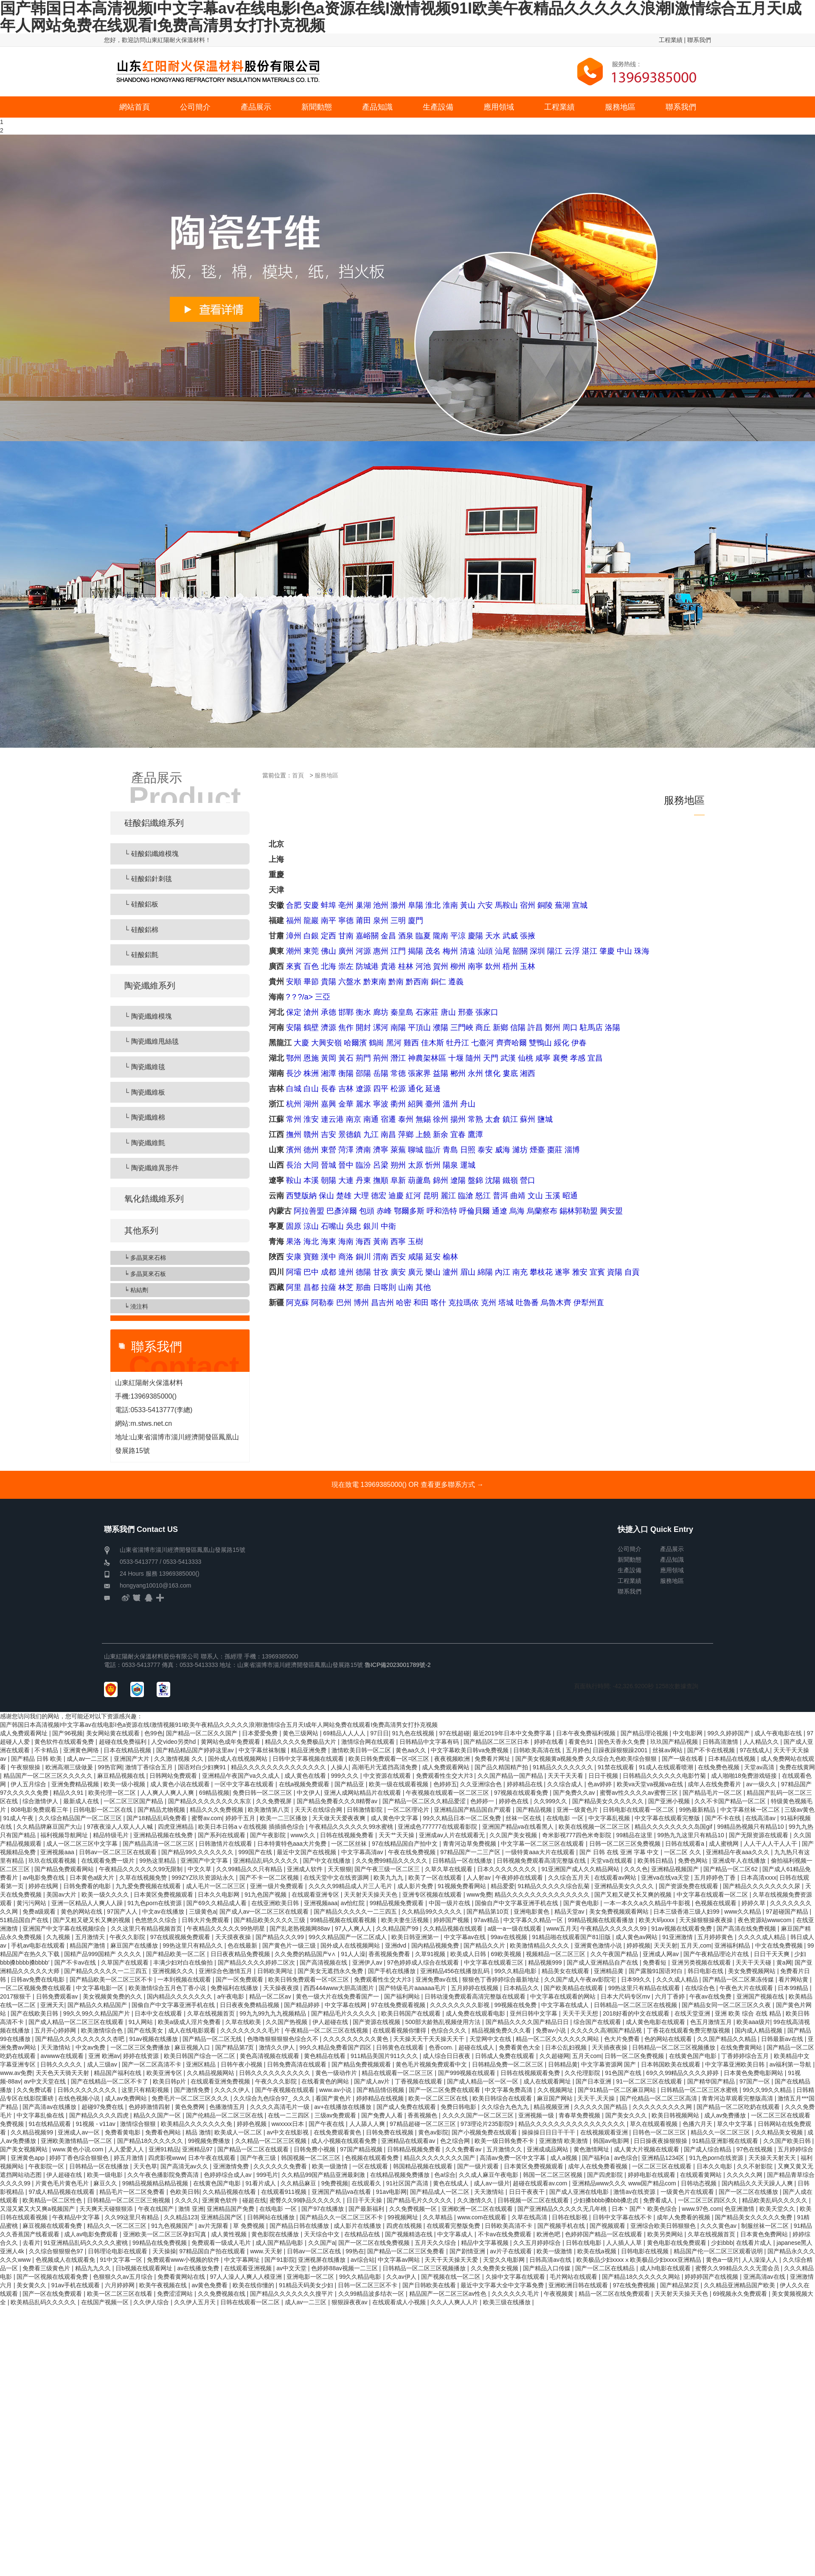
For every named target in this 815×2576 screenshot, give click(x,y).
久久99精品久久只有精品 (250, 1869)
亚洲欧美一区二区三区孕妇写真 (165, 2234)
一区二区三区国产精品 (134, 1801)
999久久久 (345, 1775)
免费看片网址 (493, 1758)
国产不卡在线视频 (711, 1750)
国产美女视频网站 (24, 2149)
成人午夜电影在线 (779, 1733)
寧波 (380, 1104)
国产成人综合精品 (708, 2149)
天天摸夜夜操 (234, 1937)
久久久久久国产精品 (601, 2106)
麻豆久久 (106, 2183)
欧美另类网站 (666, 2234)
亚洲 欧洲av (104, 2055)
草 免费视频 (249, 2225)
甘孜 (380, 1272)
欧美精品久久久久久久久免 (197, 2123)
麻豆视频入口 (193, 2047)
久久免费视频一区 (413, 2208)
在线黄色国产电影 (693, 2055)
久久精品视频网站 (211, 2072)
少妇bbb (722, 2242)
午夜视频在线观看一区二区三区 (448, 1792)
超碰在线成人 (477, 2047)
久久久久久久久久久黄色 (356, 2038)
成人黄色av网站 (637, 1937)
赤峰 (384, 1211)
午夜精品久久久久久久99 (614, 1928)
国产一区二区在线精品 (605, 2268)
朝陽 (328, 1180)
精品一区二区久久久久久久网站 (558, 2038)
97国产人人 (123, 1911)
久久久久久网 (745, 2174)
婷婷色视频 (252, 2123)
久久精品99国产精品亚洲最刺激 (324, 2174)
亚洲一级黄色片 (578, 1809)
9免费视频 (334, 2183)
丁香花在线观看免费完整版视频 (689, 2030)
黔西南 (417, 981)
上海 (276, 859)
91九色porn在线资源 (155, 1903)
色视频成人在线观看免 (66, 2259)
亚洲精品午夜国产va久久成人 (241, 1775)
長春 (328, 1088)
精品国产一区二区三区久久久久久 (48, 1775)
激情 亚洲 (191, 2208)
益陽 (440, 1073)
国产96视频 (67, 1733)
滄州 (311, 1012)
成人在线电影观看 (192, 2030)
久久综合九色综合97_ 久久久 (272, 2098)
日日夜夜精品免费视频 (241, 1954)
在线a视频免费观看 (305, 1784)
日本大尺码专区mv (626, 1996)
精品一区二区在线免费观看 (615, 2293)
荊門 (363, 1058)
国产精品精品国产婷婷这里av (196, 1750)
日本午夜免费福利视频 (586, 1733)
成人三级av (103, 2064)
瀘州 (450, 1272)
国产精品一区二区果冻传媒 (739, 1979)
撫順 (380, 1180)
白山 (311, 1088)
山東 (276, 1150)
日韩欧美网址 (276, 1971)
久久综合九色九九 (506, 2106)
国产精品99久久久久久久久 (198, 1852)
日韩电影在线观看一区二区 (639, 1809)
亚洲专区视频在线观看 (433, 1894)
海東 (328, 1241)
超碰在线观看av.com (541, 2183)
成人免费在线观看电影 (476, 2013)
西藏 (276, 1287)
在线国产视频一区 (105, 2302)
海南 (276, 997)
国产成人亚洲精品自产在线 (603, 1962)
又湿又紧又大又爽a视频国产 (38, 2208)
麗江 (448, 1195)
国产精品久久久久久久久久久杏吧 (80, 2038)
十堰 (456, 1058)
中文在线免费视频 (779, 1945)
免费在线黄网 (797, 1767)
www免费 (479, 1894)
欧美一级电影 (105, 2174)
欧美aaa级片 (753, 2022)
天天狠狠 (339, 1869)
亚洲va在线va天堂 (666, 1877)
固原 (293, 1226)
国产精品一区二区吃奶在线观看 (739, 2106)
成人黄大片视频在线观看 (647, 2149)
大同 (311, 1165)
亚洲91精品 (164, 2149)
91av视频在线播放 (154, 2038)
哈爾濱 (355, 1043)
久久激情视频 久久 (179, 1758)
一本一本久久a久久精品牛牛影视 (648, 1903)
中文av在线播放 (164, 1911)
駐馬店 (591, 1027)
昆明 (430, 1195)
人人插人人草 (625, 2242)
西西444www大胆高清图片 (340, 1988)
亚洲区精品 (201, 2064)
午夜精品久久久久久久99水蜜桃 (351, 1826)
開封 (363, 1027)
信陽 (518, 1027)
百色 (311, 966)
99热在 (355, 2251)
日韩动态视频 (699, 2183)
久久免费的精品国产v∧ (306, 1954)
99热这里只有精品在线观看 (645, 1988)
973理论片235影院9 (488, 2123)
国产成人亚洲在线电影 (579, 2191)
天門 (490, 1058)
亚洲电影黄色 (532, 1911)
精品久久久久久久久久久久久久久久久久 (572, 2123)
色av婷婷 (600, 1784)
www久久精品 (743, 1911)
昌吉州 (382, 1302)
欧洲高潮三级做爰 (70, 1767)
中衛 (388, 1226)
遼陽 (458, 1180)
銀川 (371, 1226)
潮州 (293, 951)
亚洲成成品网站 (548, 2149)
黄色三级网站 (301, 1733)
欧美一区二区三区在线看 (120, 2293)
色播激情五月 (228, 2106)
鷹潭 (475, 1134)
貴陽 (328, 981)
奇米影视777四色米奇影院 (577, 1835)
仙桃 (525, 1058)
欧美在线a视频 (597, 2251)
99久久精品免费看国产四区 (336, 2047)
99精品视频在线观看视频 (344, 1920)
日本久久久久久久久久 (507, 1869)
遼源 (363, 1088)
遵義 (456, 981)
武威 (510, 936)
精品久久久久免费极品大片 (301, 1741)
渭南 (380, 1257)
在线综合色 (701, 1988)
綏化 (561, 1043)
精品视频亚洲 (552, 2106)
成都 (328, 1272)
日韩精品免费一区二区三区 (508, 2064)
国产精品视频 (535, 1809)
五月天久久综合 (436, 2242)
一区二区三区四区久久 (708, 2200)
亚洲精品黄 (609, 1971)
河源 (363, 951)
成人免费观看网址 (24, 1733)
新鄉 (500, 1027)
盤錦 (475, 1180)
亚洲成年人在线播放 (739, 1860)
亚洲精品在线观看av (409, 2140)
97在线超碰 (454, 1733)
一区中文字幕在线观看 (244, 1784)
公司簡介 (629, 1549)
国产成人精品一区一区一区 (483, 2081)
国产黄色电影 (582, 1903)
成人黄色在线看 (306, 1775)
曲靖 (518, 1195)
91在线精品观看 (50, 2123)
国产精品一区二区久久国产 (202, 1733)
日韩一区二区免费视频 (635, 2055)
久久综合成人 (566, 1784)
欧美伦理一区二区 (113, 1792)
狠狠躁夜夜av (350, 2302)
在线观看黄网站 (701, 2174)
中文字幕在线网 (346, 2005)
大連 (346, 1180)
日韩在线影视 (570, 2217)
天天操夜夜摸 (282, 1988)
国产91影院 (279, 2259)
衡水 (363, 1012)
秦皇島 (402, 1012)
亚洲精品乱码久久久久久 (266, 1860)
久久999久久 (551, 1801)
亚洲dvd (396, 1945)
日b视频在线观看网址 (144, 2268)
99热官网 (110, 1767)
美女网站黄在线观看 (113, 1733)
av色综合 (626, 2157)
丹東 (363, 1180)
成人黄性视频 (229, 2234)
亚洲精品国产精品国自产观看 (473, 1809)
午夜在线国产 (156, 2208)
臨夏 (423, 936)
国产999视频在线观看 (467, 2072)
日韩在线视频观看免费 (531, 2072)
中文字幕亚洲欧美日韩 (735, 2064)
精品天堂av (570, 1911)
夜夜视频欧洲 (453, 1758)
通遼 (499, 1211)
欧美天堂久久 (778, 2208)
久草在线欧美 (244, 2022)
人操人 (339, 1767)
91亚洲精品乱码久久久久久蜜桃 (86, 2242)
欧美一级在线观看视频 (399, 1784)
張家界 (419, 1073)
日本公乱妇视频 (566, 2047)
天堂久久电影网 (504, 2259)
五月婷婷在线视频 (475, 1988)
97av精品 (487, 1920)
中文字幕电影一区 (100, 1988)
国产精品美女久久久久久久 (608, 1801)
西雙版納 (301, 1195)
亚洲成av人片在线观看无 (452, 1835)
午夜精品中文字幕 (76, 2217)
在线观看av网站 (616, 1877)
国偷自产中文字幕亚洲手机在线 (517, 1903)
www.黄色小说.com (78, 2149)
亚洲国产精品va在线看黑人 (519, 1826)
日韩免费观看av (58, 1996)
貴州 (276, 981)
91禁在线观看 (616, 1767)
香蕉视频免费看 (390, 1954)
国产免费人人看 (383, 2115)
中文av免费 (91, 2047)
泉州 (380, 920)
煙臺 (537, 1150)
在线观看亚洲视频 (248, 2268)
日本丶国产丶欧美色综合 (645, 2208)
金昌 (388, 936)
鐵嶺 (510, 1180)
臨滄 (465, 1195)
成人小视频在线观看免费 (344, 2140)
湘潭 (328, 1073)
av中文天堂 (292, 2268)
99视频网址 (403, 2217)
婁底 (510, 1073)
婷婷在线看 (549, 1741)
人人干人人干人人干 (771, 1843)
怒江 (483, 1195)
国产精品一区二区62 (731, 1869)
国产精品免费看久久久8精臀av (338, 1801)
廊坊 (380, 1012)
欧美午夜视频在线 (163, 2285)
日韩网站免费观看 (174, 1775)
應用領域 (672, 1570)
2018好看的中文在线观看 (637, 2013)
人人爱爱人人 (127, 2149)
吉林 (276, 1088)
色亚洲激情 (740, 2208)
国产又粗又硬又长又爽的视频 (633, 1894)
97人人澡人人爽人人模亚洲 (246, 2276)
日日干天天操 (365, 2200)
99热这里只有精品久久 (193, 1945)
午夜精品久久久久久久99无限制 (141, 1869)
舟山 (467, 1104)
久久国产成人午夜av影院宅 (581, 1979)
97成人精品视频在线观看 (62, 2191)
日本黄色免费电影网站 (754, 2072)
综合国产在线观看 (598, 2022)
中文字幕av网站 (400, 2259)
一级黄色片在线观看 (688, 2191)
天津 (276, 890)
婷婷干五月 (241, 1818)
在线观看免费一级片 (108, 1860)
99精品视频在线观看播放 (601, 1920)
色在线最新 (243, 1945)
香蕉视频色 (423, 2115)
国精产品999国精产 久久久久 (103, 1954)
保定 (293, 1012)
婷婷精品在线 (525, 1784)
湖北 (276, 1058)
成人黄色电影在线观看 (656, 2022)
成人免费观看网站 (446, 1767)
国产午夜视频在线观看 (285, 2089)
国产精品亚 (350, 1784)
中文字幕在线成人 (565, 2005)
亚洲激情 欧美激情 (564, 2140)
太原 (415, 1165)
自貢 (632, 1272)
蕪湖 (562, 905)
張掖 (527, 936)
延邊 (433, 1088)
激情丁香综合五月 (149, 1767)
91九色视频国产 (173, 2225)
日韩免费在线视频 (390, 2132)
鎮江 (510, 1119)
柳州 (458, 966)
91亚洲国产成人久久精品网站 (581, 1869)
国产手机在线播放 (392, 1971)
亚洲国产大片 (132, 1758)
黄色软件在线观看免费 (65, 1741)
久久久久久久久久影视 (460, 2005)
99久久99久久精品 (768, 2089)
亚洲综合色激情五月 (226, 1971)
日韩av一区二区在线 (315, 2251)
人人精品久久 (762, 1741)
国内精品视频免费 (436, 1945)
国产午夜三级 (259, 2157)
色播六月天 (698, 2123)
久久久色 (636, 1869)
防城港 (367, 966)
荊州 (380, 1058)
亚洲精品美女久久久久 (624, 1886)
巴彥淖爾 (341, 1211)
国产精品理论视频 (645, 1733)
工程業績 (671, 40)
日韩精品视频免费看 (414, 2149)
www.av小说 (336, 2089)
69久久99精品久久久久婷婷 (683, 2072)
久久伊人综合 (152, 2302)
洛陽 (612, 1027)
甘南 (346, 936)
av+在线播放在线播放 (343, 2106)
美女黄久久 (32, 2285)
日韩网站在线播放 (271, 2217)
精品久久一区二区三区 (721, 2132)
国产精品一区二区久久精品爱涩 (424, 1801)
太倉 (492, 1119)
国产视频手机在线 (562, 2225)
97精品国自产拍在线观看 (213, 2251)
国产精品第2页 (680, 2285)
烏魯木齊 (556, 1302)
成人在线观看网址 (548, 2081)
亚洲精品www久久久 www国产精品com (625, 2183)
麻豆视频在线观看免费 (53, 2225)
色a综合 (444, 2174)
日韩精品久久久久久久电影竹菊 (665, 1775)
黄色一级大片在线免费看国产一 (338, 1996)
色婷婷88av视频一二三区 (345, 2268)
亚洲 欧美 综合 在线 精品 (748, 2013)
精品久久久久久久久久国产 (440, 2157)
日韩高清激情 (721, 1741)
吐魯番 (527, 1302)
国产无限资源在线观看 (759, 1835)
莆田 (363, 920)
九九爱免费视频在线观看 (149, 1886)
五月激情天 (91, 1937)
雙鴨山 (540, 1043)
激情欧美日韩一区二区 (362, 1750)
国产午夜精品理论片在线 (716, 1954)
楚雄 (343, 1195)
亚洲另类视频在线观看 (702, 1962)
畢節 (311, 981)
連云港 (332, 1119)
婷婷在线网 (44, 1886)
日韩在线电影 (584, 2242)
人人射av (479, 1877)
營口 (527, 1180)
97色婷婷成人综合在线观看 (424, 1962)
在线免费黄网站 (742, 2047)
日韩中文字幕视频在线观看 (309, 1758)
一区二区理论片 (409, 1809)
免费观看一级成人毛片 (222, 2242)
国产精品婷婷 (302, 2005)
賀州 (440, 966)
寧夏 (276, 1226)
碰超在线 (254, 2200)
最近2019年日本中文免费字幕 (513, 1733)
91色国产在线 (624, 2072)
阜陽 (415, 905)
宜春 (458, 1134)
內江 (502, 1272)
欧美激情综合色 (102, 2030)
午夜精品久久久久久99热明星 (226, 1928)
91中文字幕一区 (121, 2259)
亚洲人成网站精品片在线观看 (363, 1792)
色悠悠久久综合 (156, 1920)
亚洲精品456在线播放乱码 (455, 1971)
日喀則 (384, 1287)
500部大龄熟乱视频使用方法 (443, 2022)
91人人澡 (353, 1954)
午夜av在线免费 (711, 1996)
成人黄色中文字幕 (395, 1818)
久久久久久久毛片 (516, 2293)
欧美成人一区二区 (239, 2132)
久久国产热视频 (287, 2022)
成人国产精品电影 (280, 2242)
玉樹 (415, 1241)
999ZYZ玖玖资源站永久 (203, 1877)
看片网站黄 (794, 1979)
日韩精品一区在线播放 (463, 1860)
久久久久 (187, 2200)
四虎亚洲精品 (176, 1826)
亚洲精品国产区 (222, 2217)
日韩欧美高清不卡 (509, 2225)
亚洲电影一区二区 (311, 2276)
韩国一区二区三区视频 (553, 2174)
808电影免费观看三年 (40, 1809)
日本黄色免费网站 (765, 2234)
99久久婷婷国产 (729, 1733)
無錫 (423, 1119)
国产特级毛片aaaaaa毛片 (413, 1988)
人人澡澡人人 (760, 2259)
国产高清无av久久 (185, 2166)
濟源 (328, 1027)
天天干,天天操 (596, 2098)
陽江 (554, 951)
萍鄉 (405, 1134)
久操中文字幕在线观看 (516, 2276)
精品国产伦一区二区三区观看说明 (719, 2251)
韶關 (520, 951)
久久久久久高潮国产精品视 (607, 2030)
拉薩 (328, 1287)
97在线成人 (755, 1750)
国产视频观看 (608, 2225)
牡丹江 (457, 1043)
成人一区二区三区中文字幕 (82, 1843)
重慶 (276, 874)
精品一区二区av (271, 1996)
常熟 (475, 1119)
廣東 (276, 951)
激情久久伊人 (277, 2047)
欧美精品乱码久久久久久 (44, 2302)
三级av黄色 (799, 1809)
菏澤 (346, 1150)
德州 (311, 1150)
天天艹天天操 (397, 1835)
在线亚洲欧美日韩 (276, 1903)
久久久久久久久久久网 (663, 2106)
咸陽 (415, 1257)
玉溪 (552, 1195)
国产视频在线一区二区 (451, 2276)
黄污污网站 (32, 1903)
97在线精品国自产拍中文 (405, 1843)
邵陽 (363, 1073)
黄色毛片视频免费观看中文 (432, 2064)
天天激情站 (56, 2047)
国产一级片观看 (478, 2166)
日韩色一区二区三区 (660, 2132)
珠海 (641, 951)
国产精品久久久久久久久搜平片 (292, 2293)
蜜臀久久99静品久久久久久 (306, 2200)
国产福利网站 (403, 1996)
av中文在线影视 (288, 2132)
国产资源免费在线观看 (689, 1886)
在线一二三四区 (289, 2115)
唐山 (448, 1012)
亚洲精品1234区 (663, 2157)
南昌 (388, 1134)
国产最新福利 (367, 2208)
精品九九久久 (93, 2268)
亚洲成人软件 (305, 1869)
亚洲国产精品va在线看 (342, 2191)
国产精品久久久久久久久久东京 (210, 1801)
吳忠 (353, 1226)
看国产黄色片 (334, 2098)
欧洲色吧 (549, 2234)
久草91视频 (431, 1954)
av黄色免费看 (210, 2285)
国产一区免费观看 (240, 1979)
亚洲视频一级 (537, 2115)
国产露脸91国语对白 (656, 1971)
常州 (293, 1119)
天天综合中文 (322, 2234)
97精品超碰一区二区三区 (423, 2123)
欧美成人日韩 (469, 1954)
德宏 (378, 1195)
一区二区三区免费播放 (140, 2047)
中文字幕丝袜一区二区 (750, 1809)
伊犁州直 (588, 1302)
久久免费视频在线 (222, 2293)
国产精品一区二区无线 (213, 2038)
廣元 (415, 1272)
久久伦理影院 (583, 2072)
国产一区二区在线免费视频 (374, 2242)
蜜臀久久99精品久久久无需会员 (738, 2268)
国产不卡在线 (723, 1818)
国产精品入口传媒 (547, 2268)
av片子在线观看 (512, 2251)
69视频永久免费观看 (740, 2293)
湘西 (527, 1073)
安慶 (311, 905)
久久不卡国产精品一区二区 (730, 1801)
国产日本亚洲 (594, 2081)
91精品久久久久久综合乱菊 (554, 1886)
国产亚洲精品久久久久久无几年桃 (562, 2208)
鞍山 (293, 1180)
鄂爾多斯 (409, 1211)
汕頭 (485, 951)
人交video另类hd (174, 1741)
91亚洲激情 (678, 1937)
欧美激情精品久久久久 (540, 1945)
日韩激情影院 (365, 1809)
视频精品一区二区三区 (556, 1954)
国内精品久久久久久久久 (180, 1996)
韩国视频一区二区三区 (311, 2157)
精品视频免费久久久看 (502, 2030)
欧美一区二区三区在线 (438, 2098)
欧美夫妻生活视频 (405, 1920)
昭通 (570, 1195)
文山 (535, 1195)
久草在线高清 (530, 2217)
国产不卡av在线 (76, 1962)
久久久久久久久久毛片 (250, 2030)
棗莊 (554, 1150)
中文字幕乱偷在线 (41, 2115)
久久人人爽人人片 (455, 2302)
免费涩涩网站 (175, 2293)
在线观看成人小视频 (399, 2302)
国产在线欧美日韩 (35, 2013)
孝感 (577, 1058)
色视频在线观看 (716, 1903)
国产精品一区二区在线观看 (253, 2149)
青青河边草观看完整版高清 (738, 2098)
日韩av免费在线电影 (38, 1979)
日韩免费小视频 (315, 2149)
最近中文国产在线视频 (307, 1852)
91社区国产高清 (408, 2183)
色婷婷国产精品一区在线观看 (604, 2234)
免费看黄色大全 (520, 2047)
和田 (421, 1302)
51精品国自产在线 (25, 1920)
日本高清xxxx (758, 1877)
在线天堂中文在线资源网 (337, 1877)
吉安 (328, 1134)
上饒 (423, 1134)
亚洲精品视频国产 (675, 1869)
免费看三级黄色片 (47, 2268)
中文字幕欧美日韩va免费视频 (470, 1750)
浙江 (276, 1104)
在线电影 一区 (565, 1818)
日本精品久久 (522, 1988)
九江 (371, 1134)
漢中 (328, 1257)
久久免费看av (464, 2149)
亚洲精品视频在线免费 (163, 1835)
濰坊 (520, 1150)
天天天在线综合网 (319, 1809)
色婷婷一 (483, 1801)
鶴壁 (311, 1027)
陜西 (276, 1257)
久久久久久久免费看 (281, 2166)
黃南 (380, 1241)
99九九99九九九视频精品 (273, 2013)
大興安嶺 (326, 1043)
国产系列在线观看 (222, 1835)
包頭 (366, 1211)
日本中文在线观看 (159, 2013)
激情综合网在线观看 (368, 1741)
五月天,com (695, 1945)
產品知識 (672, 1559)
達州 (346, 1272)
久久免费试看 (35, 2089)
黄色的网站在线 (82, 1911)
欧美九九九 (389, 1877)
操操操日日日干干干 (549, 2132)
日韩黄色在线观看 (400, 2047)
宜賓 (597, 1272)
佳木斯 (432, 1043)
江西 (276, 1134)
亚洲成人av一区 (79, 2132)
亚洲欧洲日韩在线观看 (579, 2285)
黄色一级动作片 (337, 2072)
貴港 (388, 966)
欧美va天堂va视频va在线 (651, 1784)
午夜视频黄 (559, 2293)
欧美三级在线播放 (507, 2302)
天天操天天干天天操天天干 (429, 2038)
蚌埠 (328, 905)
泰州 (405, 1119)
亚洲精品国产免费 (231, 2208)
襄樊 (560, 1058)
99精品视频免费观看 (397, 1903)
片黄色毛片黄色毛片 (62, 2183)
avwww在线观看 (62, 2055)
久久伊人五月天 (195, 2302)
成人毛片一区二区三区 (216, 1886)
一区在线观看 (371, 2166)
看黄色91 (581, 1741)
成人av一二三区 (88, 1758)
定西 (328, 936)
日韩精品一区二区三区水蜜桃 (699, 2089)
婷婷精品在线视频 (380, 2098)
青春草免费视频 (580, 2115)
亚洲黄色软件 (220, 2200)
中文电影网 (688, 1733)
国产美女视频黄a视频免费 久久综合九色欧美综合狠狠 (587, 1758)
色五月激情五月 (712, 2022)
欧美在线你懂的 (254, 2285)
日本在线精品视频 (128, 1750)
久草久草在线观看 (449, 1869)
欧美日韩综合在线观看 (503, 2098)
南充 (520, 1272)
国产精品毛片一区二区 (713, 1792)
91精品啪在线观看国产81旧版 (572, 1937)
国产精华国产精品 (711, 2081)
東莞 (311, 951)
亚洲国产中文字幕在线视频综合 (64, 1928)
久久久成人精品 (678, 1979)
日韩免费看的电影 (87, 1886)
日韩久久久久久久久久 (87, 2089)
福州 (293, 920)
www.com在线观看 (482, 2217)
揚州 (458, 1119)
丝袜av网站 (668, 1750)
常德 (398, 1073)
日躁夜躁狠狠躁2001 (621, 1750)
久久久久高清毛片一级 (280, 2106)
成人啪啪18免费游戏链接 (744, 1775)
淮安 (311, 1119)
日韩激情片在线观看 (226, 1843)
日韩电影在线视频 (645, 2251)
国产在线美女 (146, 2030)
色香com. (442, 2047)
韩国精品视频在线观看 (423, 2166)
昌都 (311, 1287)
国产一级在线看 (683, 1758)
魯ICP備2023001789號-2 (398, 1664)
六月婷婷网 (120, 2285)
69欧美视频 (507, 1954)
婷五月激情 (129, 2157)
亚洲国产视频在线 (761, 1996)
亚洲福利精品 (733, 1945)
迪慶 (396, 1195)
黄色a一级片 (722, 2259)
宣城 (579, 905)
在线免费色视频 (719, 1767)
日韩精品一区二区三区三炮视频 (129, 2200)
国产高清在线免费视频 (747, 1928)
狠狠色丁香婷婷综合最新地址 (501, 1979)
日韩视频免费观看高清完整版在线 (542, 1860)
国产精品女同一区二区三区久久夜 (727, 2005)
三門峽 (461, 1027)
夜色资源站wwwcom (765, 1920)
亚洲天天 (52, 2005)
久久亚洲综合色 (481, 1784)
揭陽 (415, 951)
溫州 (450, 1104)
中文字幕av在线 (466, 1937)
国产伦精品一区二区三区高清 (659, 2098)
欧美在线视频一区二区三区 (595, 1826)
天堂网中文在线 (491, 2038)
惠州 (380, 951)
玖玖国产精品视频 (675, 1741)
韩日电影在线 (706, 1971)
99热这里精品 (158, 1860)
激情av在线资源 (635, 2191)
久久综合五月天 (569, 1877)
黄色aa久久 (411, 1750)
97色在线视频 (755, 2149)
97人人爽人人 (354, 1928)
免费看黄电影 (123, 2132)
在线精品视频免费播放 (400, 2174)
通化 (415, 1088)
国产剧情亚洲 (468, 2251)
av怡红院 (354, 1903)
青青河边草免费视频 (470, 1843)
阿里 (293, 1287)
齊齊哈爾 (511, 1043)
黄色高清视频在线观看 (270, 2055)
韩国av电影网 (612, 2140)
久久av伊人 (402, 2276)
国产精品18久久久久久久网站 (641, 2276)
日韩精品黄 (563, 2064)
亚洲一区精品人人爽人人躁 (87, 1903)
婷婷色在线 (514, 1801)
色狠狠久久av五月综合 (124, 2276)
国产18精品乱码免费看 (157, 1818)
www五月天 (561, 1928)
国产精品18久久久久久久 (151, 2140)
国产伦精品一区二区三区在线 (225, 2115)
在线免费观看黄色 (338, 2132)
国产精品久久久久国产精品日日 (528, 2022)
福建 (276, 920)
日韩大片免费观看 (206, 1920)
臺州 (433, 1104)
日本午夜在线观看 (212, 2157)
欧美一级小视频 (125, 1784)
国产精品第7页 (235, 2047)
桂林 (405, 966)
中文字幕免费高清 (509, 2089)
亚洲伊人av (368, 1962)
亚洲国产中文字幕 (205, 1860)
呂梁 (380, 1165)
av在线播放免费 (199, 2268)
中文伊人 (308, 1792)
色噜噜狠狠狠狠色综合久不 (283, 2038)
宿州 (527, 905)
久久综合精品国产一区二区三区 (81, 1818)
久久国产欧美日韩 (787, 2140)
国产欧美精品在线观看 (574, 1988)
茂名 (433, 951)
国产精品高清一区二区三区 (159, 1843)
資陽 (614, 1272)
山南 (405, 1287)
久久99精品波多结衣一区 (372, 2293)
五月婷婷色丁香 (715, 1877)
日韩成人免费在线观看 (505, 2055)
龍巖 (311, 920)
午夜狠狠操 (26, 1767)
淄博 (572, 1150)
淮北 (433, 905)
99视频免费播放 (210, 2140)
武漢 (508, 1058)
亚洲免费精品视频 (76, 1784)
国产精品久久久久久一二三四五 (356, 1911)
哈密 (403, 1302)
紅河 (413, 1195)
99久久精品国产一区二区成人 (348, 1937)
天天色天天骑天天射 (63, 2072)
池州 (380, 905)
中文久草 (200, 1869)
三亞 (322, 997)
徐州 (440, 1119)
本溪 (311, 1180)
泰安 (485, 1150)
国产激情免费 (192, 2089)
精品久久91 (69, 1792)
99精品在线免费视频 (160, 2242)
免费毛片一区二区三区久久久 (191, 2098)
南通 (371, 1119)
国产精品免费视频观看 (362, 2064)
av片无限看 (214, 2225)
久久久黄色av (719, 2225)
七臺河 (482, 1043)
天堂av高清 (760, 1767)
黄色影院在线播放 (276, 2234)
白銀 (311, 936)
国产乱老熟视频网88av (301, 1928)
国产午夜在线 (327, 2123)
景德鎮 (349, 1134)
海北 (311, 1241)
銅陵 (545, 905)
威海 (502, 1150)
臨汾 (363, 1165)
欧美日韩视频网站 (676, 2115)
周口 (570, 1027)
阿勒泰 (322, 1302)
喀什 (438, 1302)
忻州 (433, 1165)
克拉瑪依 (463, 1302)
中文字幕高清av (363, 1852)
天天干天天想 (581, 2013)
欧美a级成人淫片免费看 (190, 2022)
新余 (440, 1134)
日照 (467, 1150)
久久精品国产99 (398, 1928)
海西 (363, 1241)
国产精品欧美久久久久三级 (270, 1920)
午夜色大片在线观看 (747, 1988)
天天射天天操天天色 (371, 1894)
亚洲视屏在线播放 (322, 2259)
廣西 (276, 966)
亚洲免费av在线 (437, 1979)
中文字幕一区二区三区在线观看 (543, 1843)
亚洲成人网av (661, 1954)
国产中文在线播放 (327, 1860)
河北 (276, 1012)
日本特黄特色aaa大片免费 (292, 1843)
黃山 (467, 905)
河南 (276, 1027)
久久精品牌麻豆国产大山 (50, 1826)
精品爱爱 (502, 1886)
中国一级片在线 (450, 1903)
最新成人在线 (82, 1801)
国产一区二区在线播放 (749, 2191)
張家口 (486, 1012)
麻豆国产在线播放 (135, 1945)
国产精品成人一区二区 (440, 2191)
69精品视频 (214, 1792)
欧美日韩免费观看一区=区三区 (389, 1758)
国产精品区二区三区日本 (497, 1741)
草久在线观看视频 (654, 2123)
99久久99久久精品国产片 (97, 2013)
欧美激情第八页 (269, 1809)
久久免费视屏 (274, 1801)
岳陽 (380, 1073)
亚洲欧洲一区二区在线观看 (477, 2208)
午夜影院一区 (47, 2166)
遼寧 (276, 1180)
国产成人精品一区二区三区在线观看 (76, 2022)
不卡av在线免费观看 (506, 2234)
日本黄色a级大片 (93, 1877)
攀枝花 (541, 1272)
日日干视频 (604, 1775)
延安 (433, 1257)
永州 (475, 1073)
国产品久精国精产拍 (502, 1767)
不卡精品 (47, 1750)
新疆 (276, 1302)
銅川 (363, 1257)
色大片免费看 (622, 2038)
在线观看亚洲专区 (316, 1894)
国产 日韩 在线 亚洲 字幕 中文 (619, 1852)
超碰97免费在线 (103, 2106)
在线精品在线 (363, 2234)
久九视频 (59, 1937)
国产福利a (596, 2157)
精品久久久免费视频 (217, 1809)
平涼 (458, 936)
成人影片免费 (416, 1886)
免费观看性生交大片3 (445, 1775)
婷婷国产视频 (452, 1920)
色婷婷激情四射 (150, 2106)
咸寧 (543, 1058)
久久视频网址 (556, 2089)
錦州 (440, 1180)
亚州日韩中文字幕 (534, 2013)
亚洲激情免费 (231, 2166)
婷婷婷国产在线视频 (712, 2276)
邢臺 (465, 1012)
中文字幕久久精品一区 (534, 1920)
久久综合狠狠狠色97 (56, 2251)
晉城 (328, 1165)
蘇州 (527, 1119)
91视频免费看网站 (462, 1886)
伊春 (579, 1043)
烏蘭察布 (542, 1211)
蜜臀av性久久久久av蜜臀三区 (639, 1792)
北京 (276, 844)
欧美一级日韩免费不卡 (505, 2140)
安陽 (293, 1027)
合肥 (293, 905)
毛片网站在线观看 (574, 2276)
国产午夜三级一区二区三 (388, 1869)
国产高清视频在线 (324, 1962)
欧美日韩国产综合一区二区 (200, 2055)
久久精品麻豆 (299, 2183)
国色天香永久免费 (622, 1741)
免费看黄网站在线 (182, 2276)
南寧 (475, 966)
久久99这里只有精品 (132, 2217)
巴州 (343, 1302)
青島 (450, 1150)
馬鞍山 (506, 905)
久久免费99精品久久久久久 (392, 1860)
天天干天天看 (566, 1775)
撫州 (293, 1134)
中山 (624, 951)
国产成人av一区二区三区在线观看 (265, 1911)
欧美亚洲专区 (165, 2072)
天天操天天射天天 (773, 2157)
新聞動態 (629, 1559)
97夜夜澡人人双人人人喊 (121, 1826)
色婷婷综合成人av (228, 2174)
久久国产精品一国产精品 (511, 1775)
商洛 (346, 1257)
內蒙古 (280, 1211)
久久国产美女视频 (514, 1835)
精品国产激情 (88, 1945)
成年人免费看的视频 (684, 2217)
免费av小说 (552, 2030)
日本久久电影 (715, 2166)
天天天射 (665, 1945)
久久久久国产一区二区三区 (478, 2115)
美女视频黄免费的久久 (113, 1996)
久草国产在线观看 (125, 1962)
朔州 (398, 1165)
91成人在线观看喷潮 (666, 1767)
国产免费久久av (575, 1792)
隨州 (473, 1058)
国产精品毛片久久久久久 (344, 2013)
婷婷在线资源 (141, 2055)
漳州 (293, 936)
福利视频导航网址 (65, 1835)
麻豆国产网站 (555, 2098)
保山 (326, 1195)
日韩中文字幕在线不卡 (623, 2217)
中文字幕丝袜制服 (263, 1750)
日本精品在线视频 (732, 1758)
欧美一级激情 (330, 2166)
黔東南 (374, 981)
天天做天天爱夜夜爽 (339, 1818)
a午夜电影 (231, 1996)
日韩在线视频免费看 (347, 1835)
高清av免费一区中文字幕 (513, 2157)
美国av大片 (62, 1894)
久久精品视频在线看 (230, 2191)
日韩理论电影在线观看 (118, 2251)
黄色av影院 (433, 2132)
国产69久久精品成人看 (217, 1903)
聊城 (415, 1150)
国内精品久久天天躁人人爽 (758, 2183)
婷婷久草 (754, 1903)
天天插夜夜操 (610, 2047)
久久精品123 (180, 2217)
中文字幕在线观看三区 (494, 1962)
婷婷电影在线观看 (652, 2174)
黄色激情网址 (592, 2149)
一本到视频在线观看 (185, 1979)
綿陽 (485, 1272)
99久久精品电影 (516, 1971)
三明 (398, 920)
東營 (328, 1150)
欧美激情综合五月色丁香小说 (168, 1988)
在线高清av (761, 1818)
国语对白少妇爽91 (203, 1767)
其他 (423, 1287)
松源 (398, 1088)
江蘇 (276, 1119)
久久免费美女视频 (495, 2268)
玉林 (527, 966)
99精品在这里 (635, 1835)
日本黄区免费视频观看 (164, 1894)
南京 (353, 1119)
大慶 (301, 1043)
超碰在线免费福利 (123, 1741)
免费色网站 (693, 1860)
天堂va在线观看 (612, 1860)
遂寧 (562, 1272)
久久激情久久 (476, 2200)
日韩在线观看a (685, 1843)
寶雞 (311, 1257)
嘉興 (328, 1104)
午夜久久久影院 (276, 2081)
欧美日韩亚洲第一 (416, 1937)
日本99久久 (637, 1979)
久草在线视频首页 (211, 2013)
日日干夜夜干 (527, 2191)
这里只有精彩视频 (146, 2089)
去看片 (31, 2242)
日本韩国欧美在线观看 (671, 2064)
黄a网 (784, 1962)
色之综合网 (456, 2140)
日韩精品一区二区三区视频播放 (674, 2047)
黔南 (396, 981)
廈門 (415, 920)
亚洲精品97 (198, 2149)
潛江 (398, 1058)
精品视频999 (545, 1962)
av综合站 (363, 2259)
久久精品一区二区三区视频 (271, 2140)
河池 (423, 966)
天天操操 (164, 2251)
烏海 (517, 1211)
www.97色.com (701, 2208)
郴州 (458, 1073)
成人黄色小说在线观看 (180, 1784)
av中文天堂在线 (46, 2081)
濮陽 (440, 1027)
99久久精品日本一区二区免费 (462, 1818)
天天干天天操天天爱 (452, 2259)
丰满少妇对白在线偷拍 (183, 1962)
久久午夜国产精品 (615, 1954)
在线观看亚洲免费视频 (221, 2081)
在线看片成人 (754, 2242)
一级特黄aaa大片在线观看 (540, 1852)
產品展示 (672, 1549)
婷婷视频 (638, 1945)
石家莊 (427, 1012)
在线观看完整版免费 (454, 2225)
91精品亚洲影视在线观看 (726, 2140)
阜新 (398, 1180)
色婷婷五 (445, 1784)
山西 (276, 1165)
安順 (293, 981)
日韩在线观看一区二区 (250, 2302)
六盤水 (349, 981)
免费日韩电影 (459, 2106)
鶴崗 (376, 1043)
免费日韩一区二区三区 (263, 1792)
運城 (467, 1165)
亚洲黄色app (28, 2157)
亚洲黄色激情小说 (599, 1945)
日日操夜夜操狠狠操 (661, 2140)
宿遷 (388, 1119)
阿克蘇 (297, 1302)
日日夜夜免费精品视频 (250, 2005)
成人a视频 (564, 2157)
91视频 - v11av (96, 2123)
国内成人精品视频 (759, 2030)
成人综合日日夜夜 (447, 2055)
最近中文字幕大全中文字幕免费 (503, 2285)
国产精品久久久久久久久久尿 (762, 1886)
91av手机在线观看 (76, 2285)
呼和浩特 (442, 1211)
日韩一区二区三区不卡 (368, 2285)
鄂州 (293, 1058)
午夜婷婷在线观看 (520, 1877)
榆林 (450, 1257)
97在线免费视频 (635, 2285)
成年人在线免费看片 (715, 1784)
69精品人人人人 (345, 1733)
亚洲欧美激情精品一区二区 (77, 2140)
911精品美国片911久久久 (385, 2055)
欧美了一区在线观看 (436, 1877)
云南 (276, 1195)
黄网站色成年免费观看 (231, 1741)
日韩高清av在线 (551, 2259)
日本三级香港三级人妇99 (687, 1911)
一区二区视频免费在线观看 (36, 1988)
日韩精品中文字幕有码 (430, 1741)
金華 (346, 1104)
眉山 (467, 1272)
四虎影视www (166, 2157)
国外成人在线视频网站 (238, 1758)
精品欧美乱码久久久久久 (775, 2200)
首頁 (298, 775)
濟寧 (380, 1150)
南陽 (398, 1027)
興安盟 (611, 1211)
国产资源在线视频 (377, 2022)
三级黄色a (202, 1911)
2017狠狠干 (16, 1996)
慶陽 (475, 936)
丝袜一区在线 (524, 1818)
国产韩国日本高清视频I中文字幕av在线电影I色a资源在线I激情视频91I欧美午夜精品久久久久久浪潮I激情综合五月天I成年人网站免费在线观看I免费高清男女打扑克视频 (219, 1724)
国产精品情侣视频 (381, 2089)
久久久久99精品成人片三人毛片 (351, 1886)
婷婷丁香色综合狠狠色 (79, 2157)
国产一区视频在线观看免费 (53, 2276)
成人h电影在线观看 (666, 2268)
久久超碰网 (554, 2055)
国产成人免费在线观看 (407, 2106)
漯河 (380, 1027)
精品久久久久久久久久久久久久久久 (279, 1767)
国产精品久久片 (485, 1945)
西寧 (398, 1241)
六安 (485, 905)
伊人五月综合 (29, 1784)
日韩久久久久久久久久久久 (275, 2072)
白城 (293, 1088)
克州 (488, 1302)
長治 (293, 1165)
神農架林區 (427, 1058)
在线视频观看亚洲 (605, 2132)
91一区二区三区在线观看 (650, 2081)
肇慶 (607, 951)
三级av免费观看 (336, 2115)
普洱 (500, 1195)
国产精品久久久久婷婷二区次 (257, 1962)
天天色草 (145, 2166)
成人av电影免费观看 (92, 2234)
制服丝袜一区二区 (765, 2225)
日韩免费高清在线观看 (297, 2064)
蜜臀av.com (206, 1818)
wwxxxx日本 (288, 2123)
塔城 (506, 1302)
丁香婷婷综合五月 (745, 2055)
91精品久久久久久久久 (563, 1767)
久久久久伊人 (233, 2089)
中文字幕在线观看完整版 (668, 1818)
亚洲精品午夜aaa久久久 (738, 1852)
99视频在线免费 (516, 2005)
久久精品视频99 (32, 2132)
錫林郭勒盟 (578, 1211)
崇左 (346, 966)
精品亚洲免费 (309, 1750)
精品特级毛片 (111, 1835)
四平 (380, 1088)
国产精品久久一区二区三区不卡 (342, 2217)
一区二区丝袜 (349, 1843)
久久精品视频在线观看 (453, 1928)
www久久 (304, 1835)
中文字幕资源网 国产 (609, 2064)
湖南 (276, 1073)
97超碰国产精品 (787, 1911)
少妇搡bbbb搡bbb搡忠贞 (606, 2200)
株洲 (311, 1073)
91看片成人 (261, 2183)
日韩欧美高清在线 (537, 1750)
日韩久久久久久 (62, 2064)
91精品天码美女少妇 (306, 2285)
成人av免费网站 (127, 2098)
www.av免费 (16, 2072)
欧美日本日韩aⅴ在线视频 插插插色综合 (252, 1826)
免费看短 (655, 1962)
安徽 (276, 905)
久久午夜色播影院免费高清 (163, 2174)
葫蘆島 (419, 1180)
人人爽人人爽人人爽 (168, 1792)
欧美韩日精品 (656, 1860)
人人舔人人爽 (368, 2123)
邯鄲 (346, 1012)
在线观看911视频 (284, 2191)
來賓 (293, 966)
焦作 (346, 1027)
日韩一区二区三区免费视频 (625, 1843)
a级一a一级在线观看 (515, 1928)
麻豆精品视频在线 (121, 1775)
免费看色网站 (164, 2132)
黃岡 (328, 1058)
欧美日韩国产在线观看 (411, 2013)
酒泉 (405, 936)
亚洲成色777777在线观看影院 (438, 1826)
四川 (276, 1272)
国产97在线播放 (323, 2208)
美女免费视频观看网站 (619, 1911)
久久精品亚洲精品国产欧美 (740, 2285)
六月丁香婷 (670, 1996)
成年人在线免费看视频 (598, 2166)
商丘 (483, 1027)
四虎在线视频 (405, 2225)
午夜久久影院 (128, 1937)
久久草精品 (438, 2217)
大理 (361, 1195)
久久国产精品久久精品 (727, 2038)
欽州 (492, 966)
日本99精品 (793, 1988)
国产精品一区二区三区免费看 (406, 2251)
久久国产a (321, 2242)
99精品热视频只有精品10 (751, 1826)
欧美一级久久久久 (106, 1894)
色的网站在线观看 (669, 2038)
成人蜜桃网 (724, 1843)
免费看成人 (658, 2200)
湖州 (311, 1104)
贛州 (311, 1134)
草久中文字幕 (735, 2123)
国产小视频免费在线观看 (485, 2132)
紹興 (415, 1104)
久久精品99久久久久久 (432, 1911)
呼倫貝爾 (474, 1211)
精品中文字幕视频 (485, 2242)
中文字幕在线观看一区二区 (713, 1894)
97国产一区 (755, 2081)
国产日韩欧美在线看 (430, 2285)
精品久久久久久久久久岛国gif (674, 1826)
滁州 (398, 905)
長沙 (293, 1073)
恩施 (311, 1058)
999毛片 (267, 2174)
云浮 (572, 951)
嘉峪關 (367, 936)
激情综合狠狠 (138, 2123)
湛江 (589, 951)
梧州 (510, 966)
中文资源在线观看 (388, 1775)
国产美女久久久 (627, 2115)
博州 (361, 1302)
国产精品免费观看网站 (65, 1869)
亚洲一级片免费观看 (277, 1886)
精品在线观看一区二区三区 (398, 2072)
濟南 (363, 1150)
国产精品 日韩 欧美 (37, 1758)
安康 (293, 1257)
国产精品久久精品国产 (98, 2005)
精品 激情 (198, 2132)
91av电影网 (391, 2191)
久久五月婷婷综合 (537, 2242)
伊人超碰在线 (331, 2022)
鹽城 (545, 1119)
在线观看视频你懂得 (400, 2030)
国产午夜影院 (268, 1835)
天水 (492, 936)
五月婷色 (578, 1750)
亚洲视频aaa (58, 1852)
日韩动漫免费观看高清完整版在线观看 (475, 1996)
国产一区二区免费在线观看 (445, 2089)
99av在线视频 (510, 1937)
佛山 (328, 951)
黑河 (394, 1043)
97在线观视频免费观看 (181, 1937)
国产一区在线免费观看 (53, 2293)
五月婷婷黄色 (716, 1937)
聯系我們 (699, 40)
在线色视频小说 (79, 2098)
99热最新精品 (698, 1809)
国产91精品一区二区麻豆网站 (617, 2089)
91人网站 (142, 2022)
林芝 (346, 1287)
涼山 (311, 1226)
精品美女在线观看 (566, 1971)
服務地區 (326, 775)
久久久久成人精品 (762, 1937)
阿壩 (293, 1272)
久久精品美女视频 (779, 2132)
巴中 (311, 1272)
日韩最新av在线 (783, 2038)
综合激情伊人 (41, 1801)
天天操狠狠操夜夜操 (706, 1920)
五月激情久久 (505, 2149)
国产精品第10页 (488, 1911)
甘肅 (276, 936)
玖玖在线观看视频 (53, 1860)
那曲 (363, 1287)
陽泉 (450, 1165)
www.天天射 (267, 2251)
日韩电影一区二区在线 (103, 1809)
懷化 (492, 1073)
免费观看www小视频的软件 (184, 2259)
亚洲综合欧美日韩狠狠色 (663, 2225)
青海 (276, 1241)
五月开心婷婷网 (56, 2030)
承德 (328, 1012)
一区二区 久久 (683, 1852)
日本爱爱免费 (260, 1733)
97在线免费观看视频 (399, 2005)
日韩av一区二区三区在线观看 (118, 1852)
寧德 (346, 920)
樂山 (433, 1272)
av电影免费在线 (44, 1877)
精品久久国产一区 (158, 2115)
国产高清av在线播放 (50, 2106)
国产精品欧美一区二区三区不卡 (112, 1979)
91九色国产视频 (266, 1894)
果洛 (293, 1241)
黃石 (346, 1058)
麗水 (363, 1104)
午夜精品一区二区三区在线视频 (327, 2030)
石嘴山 (332, 1226)
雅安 (579, 1272)
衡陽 (346, 1073)
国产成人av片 (373, 2081)
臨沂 (433, 1150)
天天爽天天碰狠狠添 (107, 2208)
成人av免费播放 (726, 2115)
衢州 (398, 1104)
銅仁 (438, 981)
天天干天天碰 (754, 1962)
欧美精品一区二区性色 (53, 2200)
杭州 (293, 1104)
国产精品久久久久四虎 (99, 2115)
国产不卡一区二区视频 (270, 1877)
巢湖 (363, 905)
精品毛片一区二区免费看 (132, 2191)
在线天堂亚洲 (693, 2013)
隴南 (440, 936)
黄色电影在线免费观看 (677, 2242)
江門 (398, 951)
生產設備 (629, 1570)
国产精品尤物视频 (162, 1809)
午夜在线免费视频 (412, 1852)
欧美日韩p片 (170, 2081)
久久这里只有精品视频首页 (147, 1928)
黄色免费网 (190, 2106)
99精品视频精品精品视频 (156, 2183)
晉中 (346, 1165)
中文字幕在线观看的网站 (563, 1996)
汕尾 (502, 951)
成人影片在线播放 (358, 2225)
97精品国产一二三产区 (471, 1852)
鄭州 (552, 1027)
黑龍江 (280, 1043)
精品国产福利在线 (118, 2072)
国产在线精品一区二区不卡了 (110, 2081)
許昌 (535, 1027)
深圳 (537, 951)
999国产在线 (255, 1852)
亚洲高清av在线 (765, 2276)
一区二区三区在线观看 (662, 2166)
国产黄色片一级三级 (290, 1945)
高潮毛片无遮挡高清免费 (385, 1767)
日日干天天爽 (772, 1954)
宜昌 (595, 1058)
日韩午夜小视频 (242, 2064)
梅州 (450, 951)
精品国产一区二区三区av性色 (449, 2293)
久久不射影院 (755, 2166)
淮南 (450, 905)
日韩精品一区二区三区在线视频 (636, 2005)
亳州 (346, 905)
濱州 (293, 1150)
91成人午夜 (19, 1818)
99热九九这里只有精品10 (692, 1835)
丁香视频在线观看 (419, 2081)
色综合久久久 (449, 2030)
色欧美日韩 (185, 2191)
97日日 (379, 1733)
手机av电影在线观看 (39, 1945)
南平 (328, 920)
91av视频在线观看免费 (682, 1928)
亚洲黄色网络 (82, 1750)
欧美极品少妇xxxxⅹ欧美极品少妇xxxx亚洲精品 (639, 2259)
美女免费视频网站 (752, 1971)
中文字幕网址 (242, 2259)
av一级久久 (762, 1784)
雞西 (411, 1043)
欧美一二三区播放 (284, 1818)
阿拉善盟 (309, 1211)
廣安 (398, 1272)
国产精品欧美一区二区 (176, 1954)
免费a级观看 (39, 1911)
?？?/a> (300, 997)
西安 (398, 1257)
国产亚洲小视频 (669, 1801)
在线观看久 (367, 2183)
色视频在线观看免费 (372, 2157)
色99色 (153, 1733)
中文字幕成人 (456, 2234)
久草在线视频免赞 (144, 1877)
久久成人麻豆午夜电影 (489, 2174)
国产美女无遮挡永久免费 (331, 1971)
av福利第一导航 (791, 2064)
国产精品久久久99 (280, 1937)
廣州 (346, 951)
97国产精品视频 (362, 2149)
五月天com (586, 2055)
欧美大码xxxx (657, 1920)
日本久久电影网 (219, 1894)
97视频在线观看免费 (522, 1792)
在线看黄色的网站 (326, 2081)
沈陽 (492, 1180)
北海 (328, 966)
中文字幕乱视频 (610, 1818)
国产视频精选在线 (409, 2234)
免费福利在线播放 (235, 1988)
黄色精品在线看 (325, 2055)
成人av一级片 (492, 2183)
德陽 (363, 1272)
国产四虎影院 (605, 2174)
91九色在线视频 (414, 1733)
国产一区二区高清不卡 (152, 2064)
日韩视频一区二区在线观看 (533, 2200)
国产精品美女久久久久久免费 (754, 2217)
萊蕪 (398, 1150)
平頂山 (419, 1027)
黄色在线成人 (451, 2183)
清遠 (467, 951)
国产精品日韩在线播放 (300, 2225)
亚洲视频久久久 (174, 1971)
